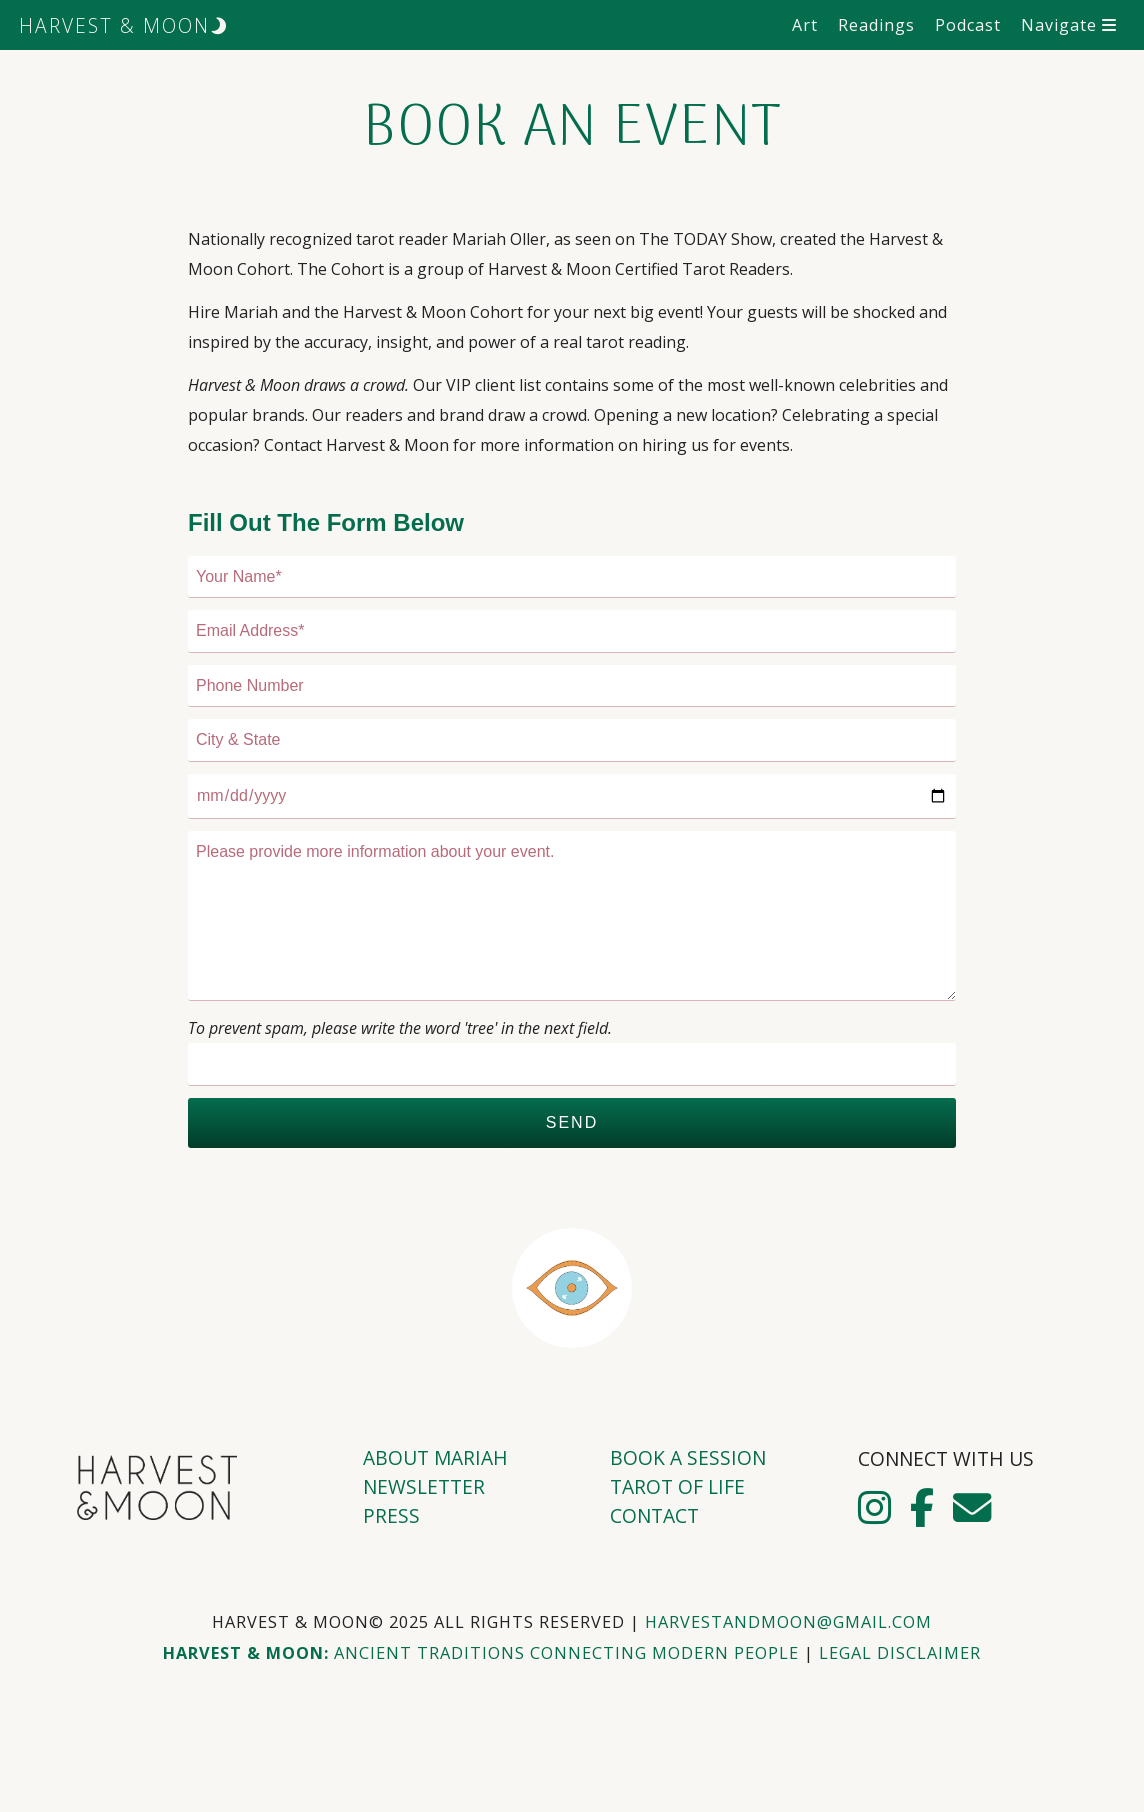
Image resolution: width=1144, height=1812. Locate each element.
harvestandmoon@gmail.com (788, 1622)
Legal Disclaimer (900, 1653)
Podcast (968, 25)
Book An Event (572, 129)
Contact (654, 1515)
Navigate (1069, 25)
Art (805, 25)
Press (391, 1515)
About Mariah (435, 1457)
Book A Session (688, 1457)
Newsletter (424, 1486)
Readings (876, 25)
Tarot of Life (677, 1486)
